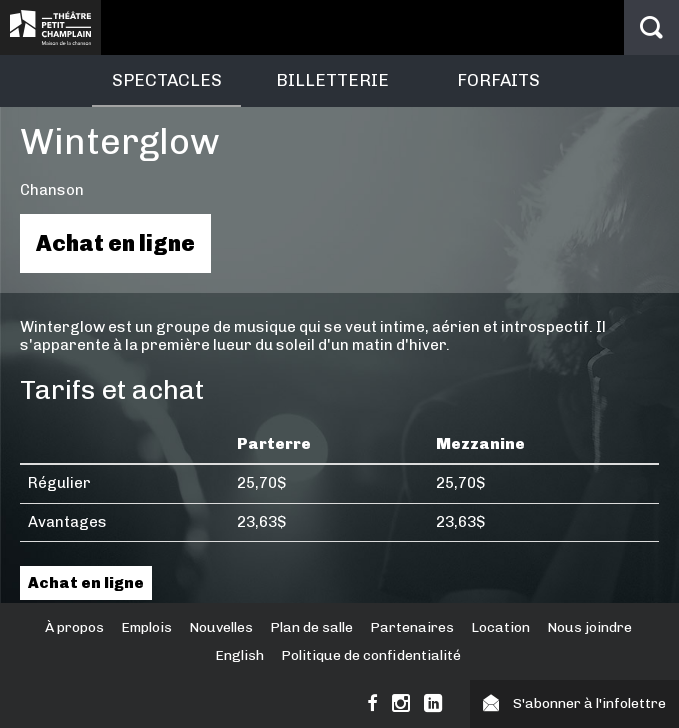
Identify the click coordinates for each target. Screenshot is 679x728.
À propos (74, 627)
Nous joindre (589, 627)
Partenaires (412, 627)
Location (500, 627)
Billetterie (332, 80)
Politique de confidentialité (371, 655)
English (239, 655)
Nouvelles (221, 627)
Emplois (146, 627)
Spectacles (167, 80)
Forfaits (498, 80)
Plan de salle (311, 627)
